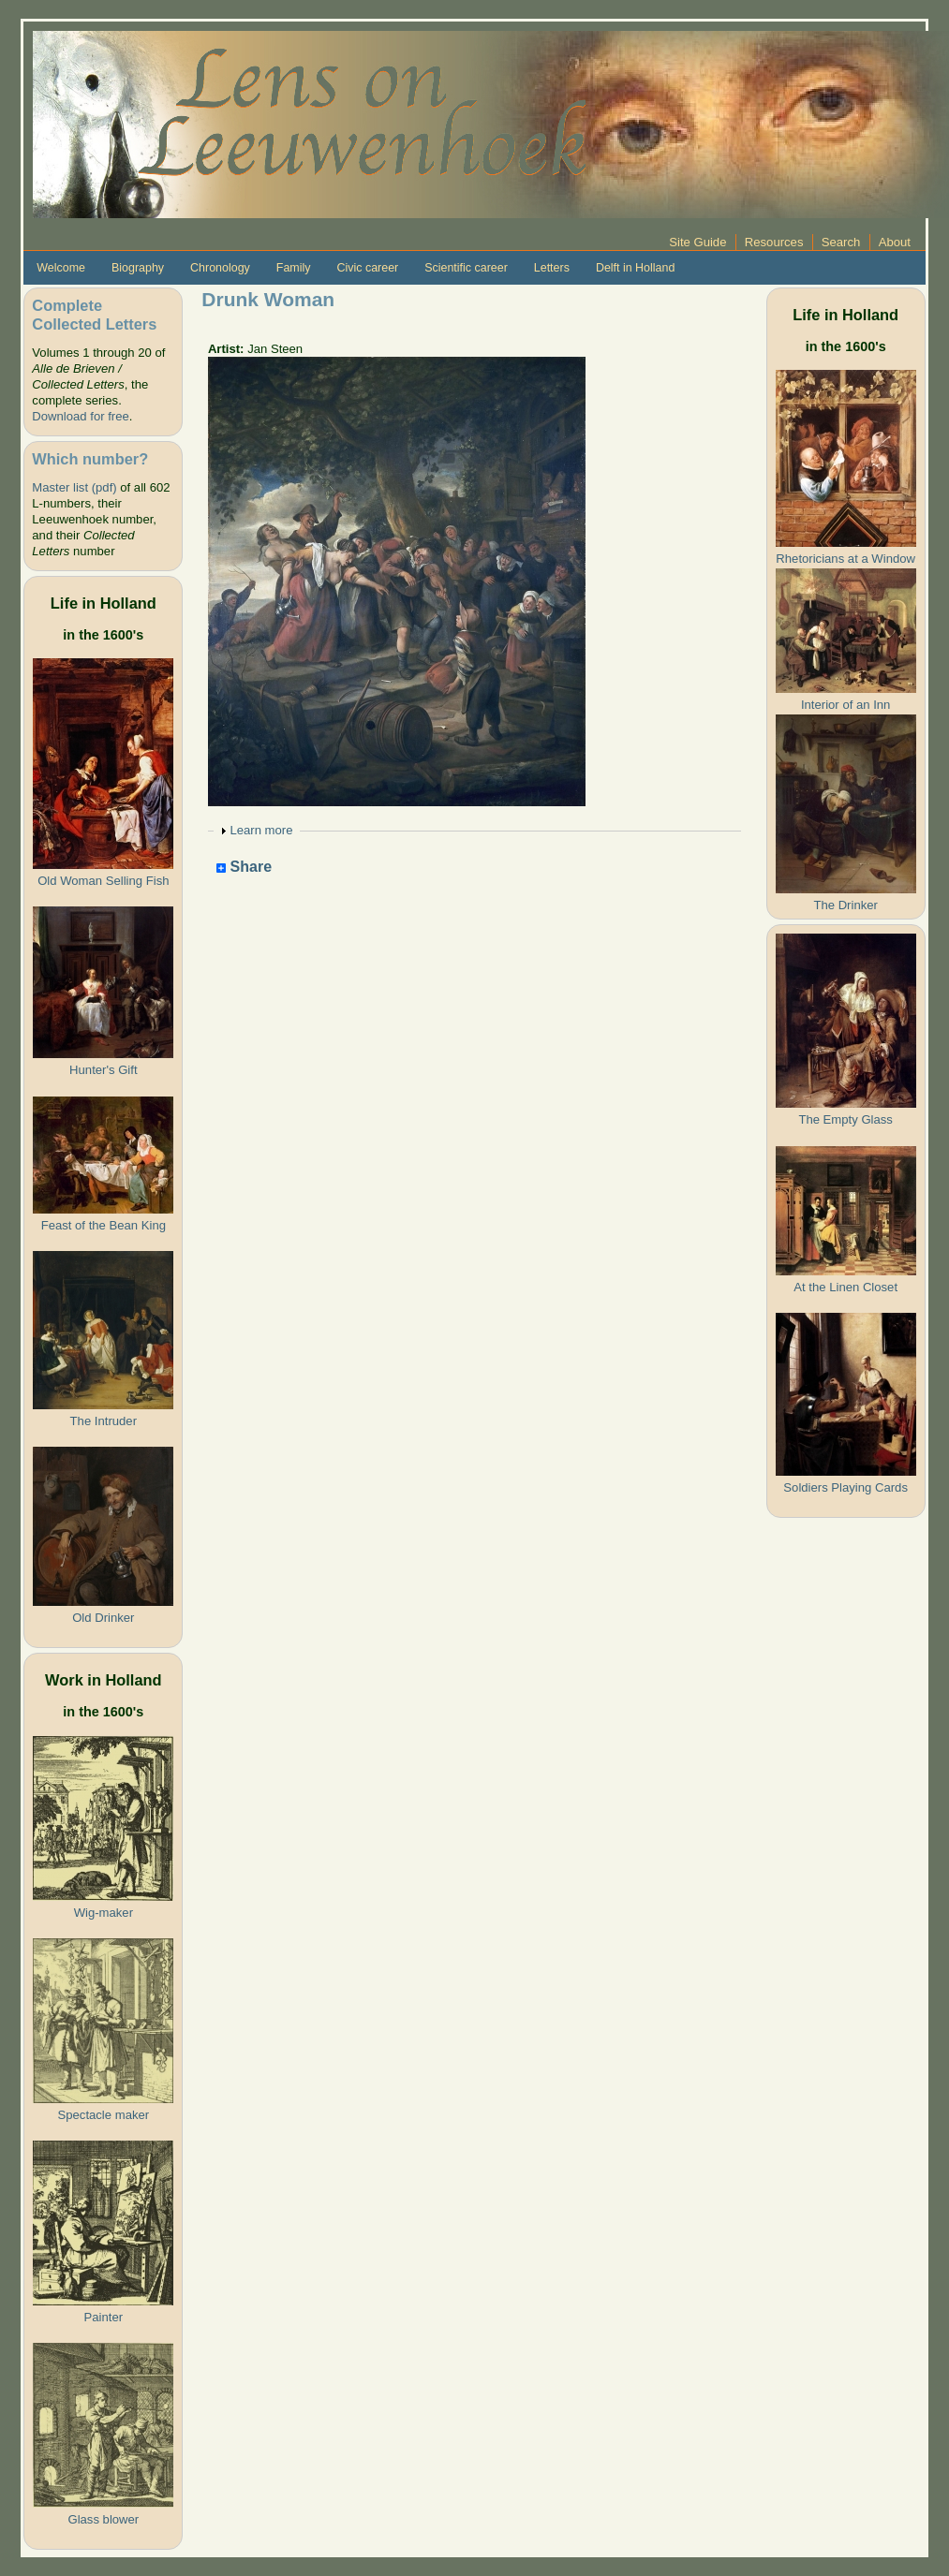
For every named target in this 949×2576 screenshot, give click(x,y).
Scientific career (466, 267)
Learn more (261, 830)
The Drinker (845, 905)
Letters (552, 267)
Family (293, 267)
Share (244, 867)
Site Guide (697, 242)
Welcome (61, 267)
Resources (774, 242)
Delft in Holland (635, 267)
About (895, 242)
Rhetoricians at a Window (845, 559)
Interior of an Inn (845, 705)
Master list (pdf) (74, 487)
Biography (137, 267)
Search (841, 242)
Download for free (80, 416)
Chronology (220, 267)
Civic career (367, 267)
